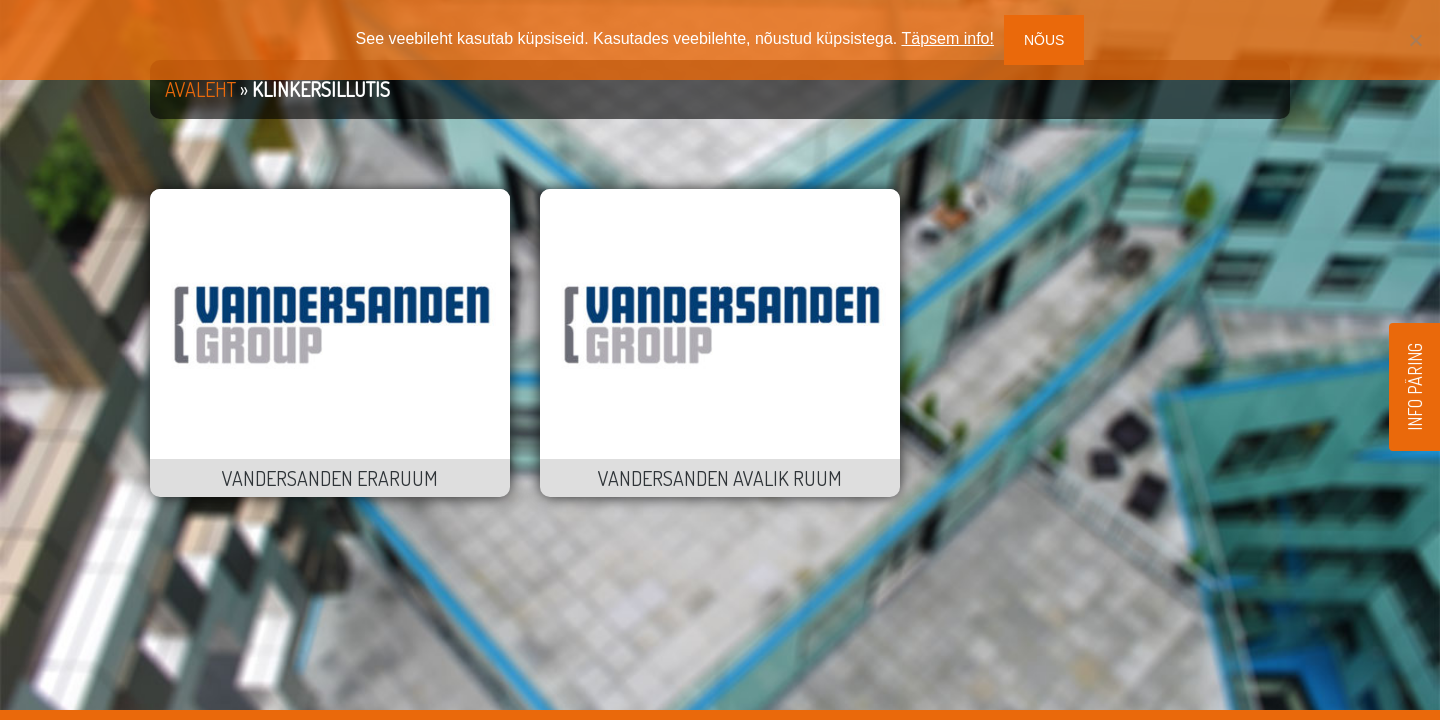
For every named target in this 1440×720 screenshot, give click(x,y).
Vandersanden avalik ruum (720, 478)
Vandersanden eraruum (330, 478)
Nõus (1044, 40)
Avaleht (200, 89)
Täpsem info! (947, 38)
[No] (1415, 40)
